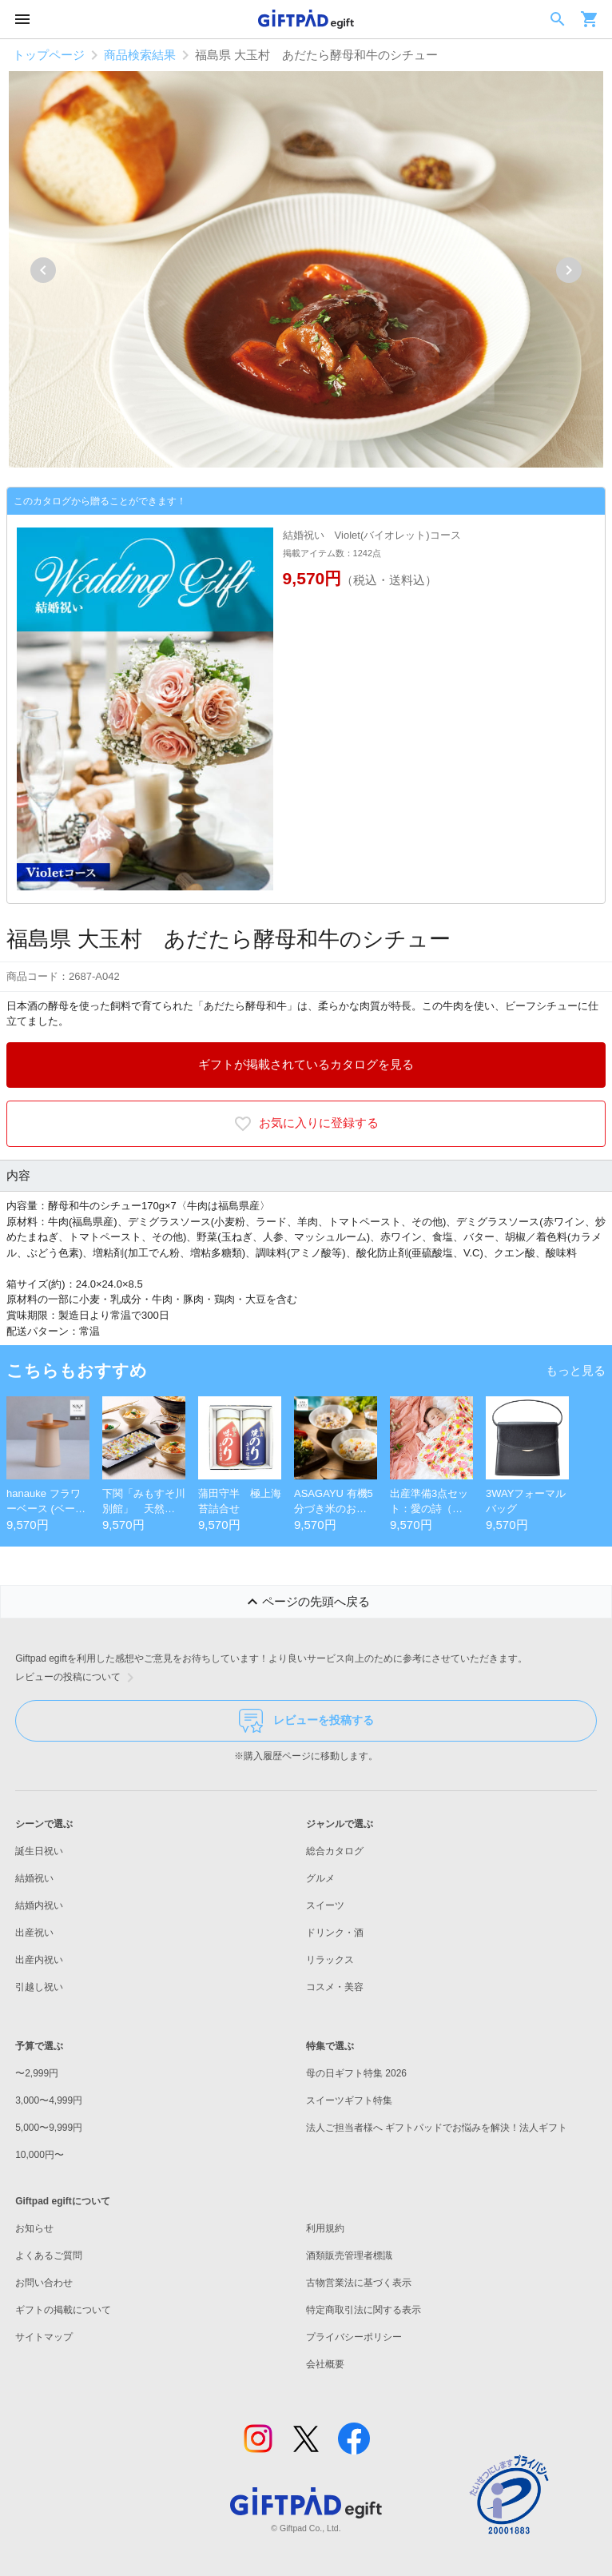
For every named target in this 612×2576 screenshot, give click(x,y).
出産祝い (34, 1932)
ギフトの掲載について (63, 2309)
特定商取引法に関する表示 (363, 2309)
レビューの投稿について (77, 1677)
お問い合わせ (44, 2282)
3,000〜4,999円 (48, 2100)
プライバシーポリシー (354, 2337)
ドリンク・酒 (335, 1932)
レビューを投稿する (306, 1721)
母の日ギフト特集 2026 (356, 2073)
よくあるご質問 (48, 2255)
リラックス (330, 1959)
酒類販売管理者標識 (349, 2255)
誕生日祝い (39, 1851)
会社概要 (325, 2364)
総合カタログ (335, 1851)
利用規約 (325, 2228)
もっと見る (576, 1370)
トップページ (49, 55)
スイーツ (325, 1905)
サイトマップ (44, 2337)
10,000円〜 (39, 2154)
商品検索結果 (140, 55)
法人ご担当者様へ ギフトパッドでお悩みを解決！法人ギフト (436, 2127)
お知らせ (34, 2228)
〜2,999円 (36, 2073)
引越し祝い (39, 1987)
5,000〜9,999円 (48, 2127)
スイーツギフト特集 (349, 2100)
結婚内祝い (39, 1905)
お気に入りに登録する (306, 1123)
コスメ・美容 (335, 1987)
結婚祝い (34, 1878)
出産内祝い (39, 1959)
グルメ (320, 1878)
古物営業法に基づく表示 (358, 2282)
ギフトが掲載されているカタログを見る (306, 1064)
